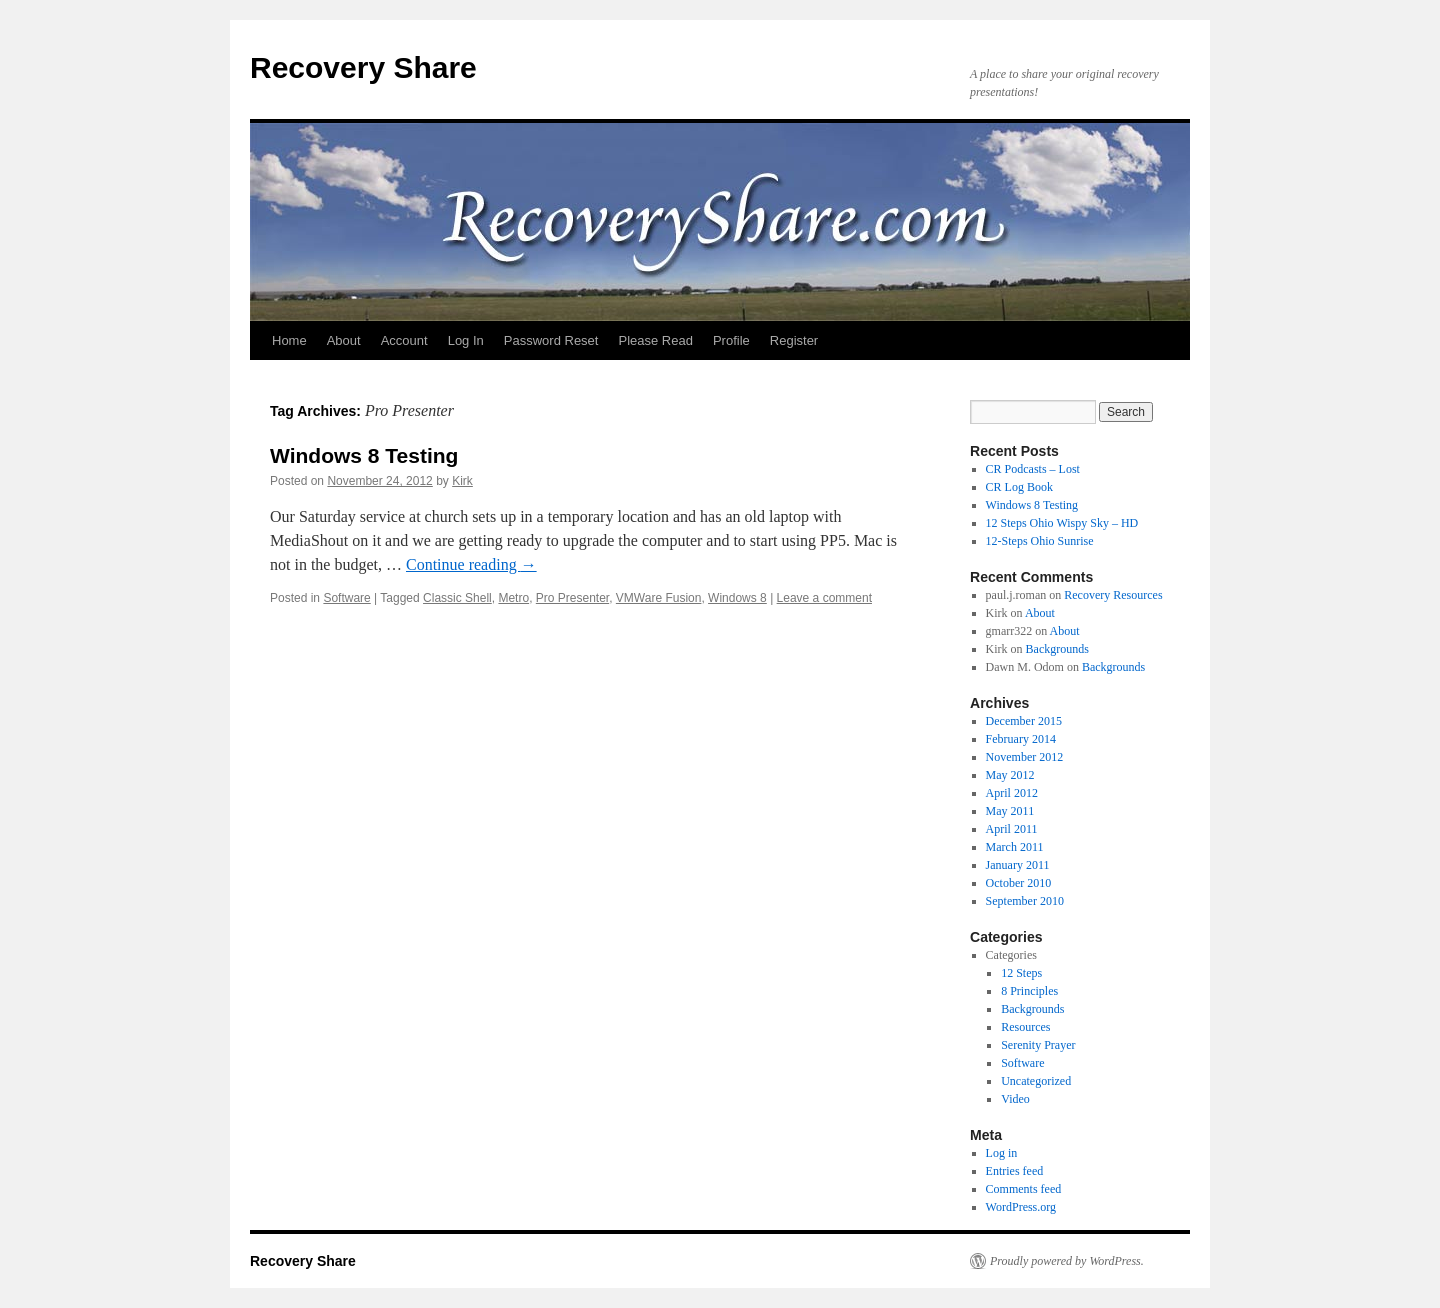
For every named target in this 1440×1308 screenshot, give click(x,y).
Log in (1002, 1153)
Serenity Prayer (1038, 1045)
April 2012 (1012, 793)
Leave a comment (824, 598)
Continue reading (471, 564)
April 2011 (1012, 829)
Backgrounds (1057, 649)
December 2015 (1024, 721)
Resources (1025, 1027)
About (344, 340)
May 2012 (1010, 775)
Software (346, 598)
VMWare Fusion (659, 598)
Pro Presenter (572, 598)
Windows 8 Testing (364, 455)
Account (404, 340)
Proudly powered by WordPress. (1067, 1261)
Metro (513, 598)
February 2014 (1021, 739)
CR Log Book (1019, 487)
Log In (466, 340)
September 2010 (1025, 901)
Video (1015, 1099)
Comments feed (1024, 1189)
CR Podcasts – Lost (1033, 469)
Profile (731, 340)
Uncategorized (1036, 1081)
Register (794, 340)
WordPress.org (1021, 1207)
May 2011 (1010, 811)
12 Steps (1021, 973)
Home (289, 340)
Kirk (462, 481)
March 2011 (1015, 847)
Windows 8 (737, 598)
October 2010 (1019, 883)
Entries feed (1015, 1171)
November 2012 (1025, 757)
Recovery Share (363, 67)
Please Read (655, 340)
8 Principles (1029, 991)
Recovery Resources (1113, 595)
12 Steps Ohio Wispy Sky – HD (1062, 523)
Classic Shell (457, 598)
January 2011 (1018, 865)
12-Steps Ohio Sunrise (1040, 541)
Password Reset (551, 340)
